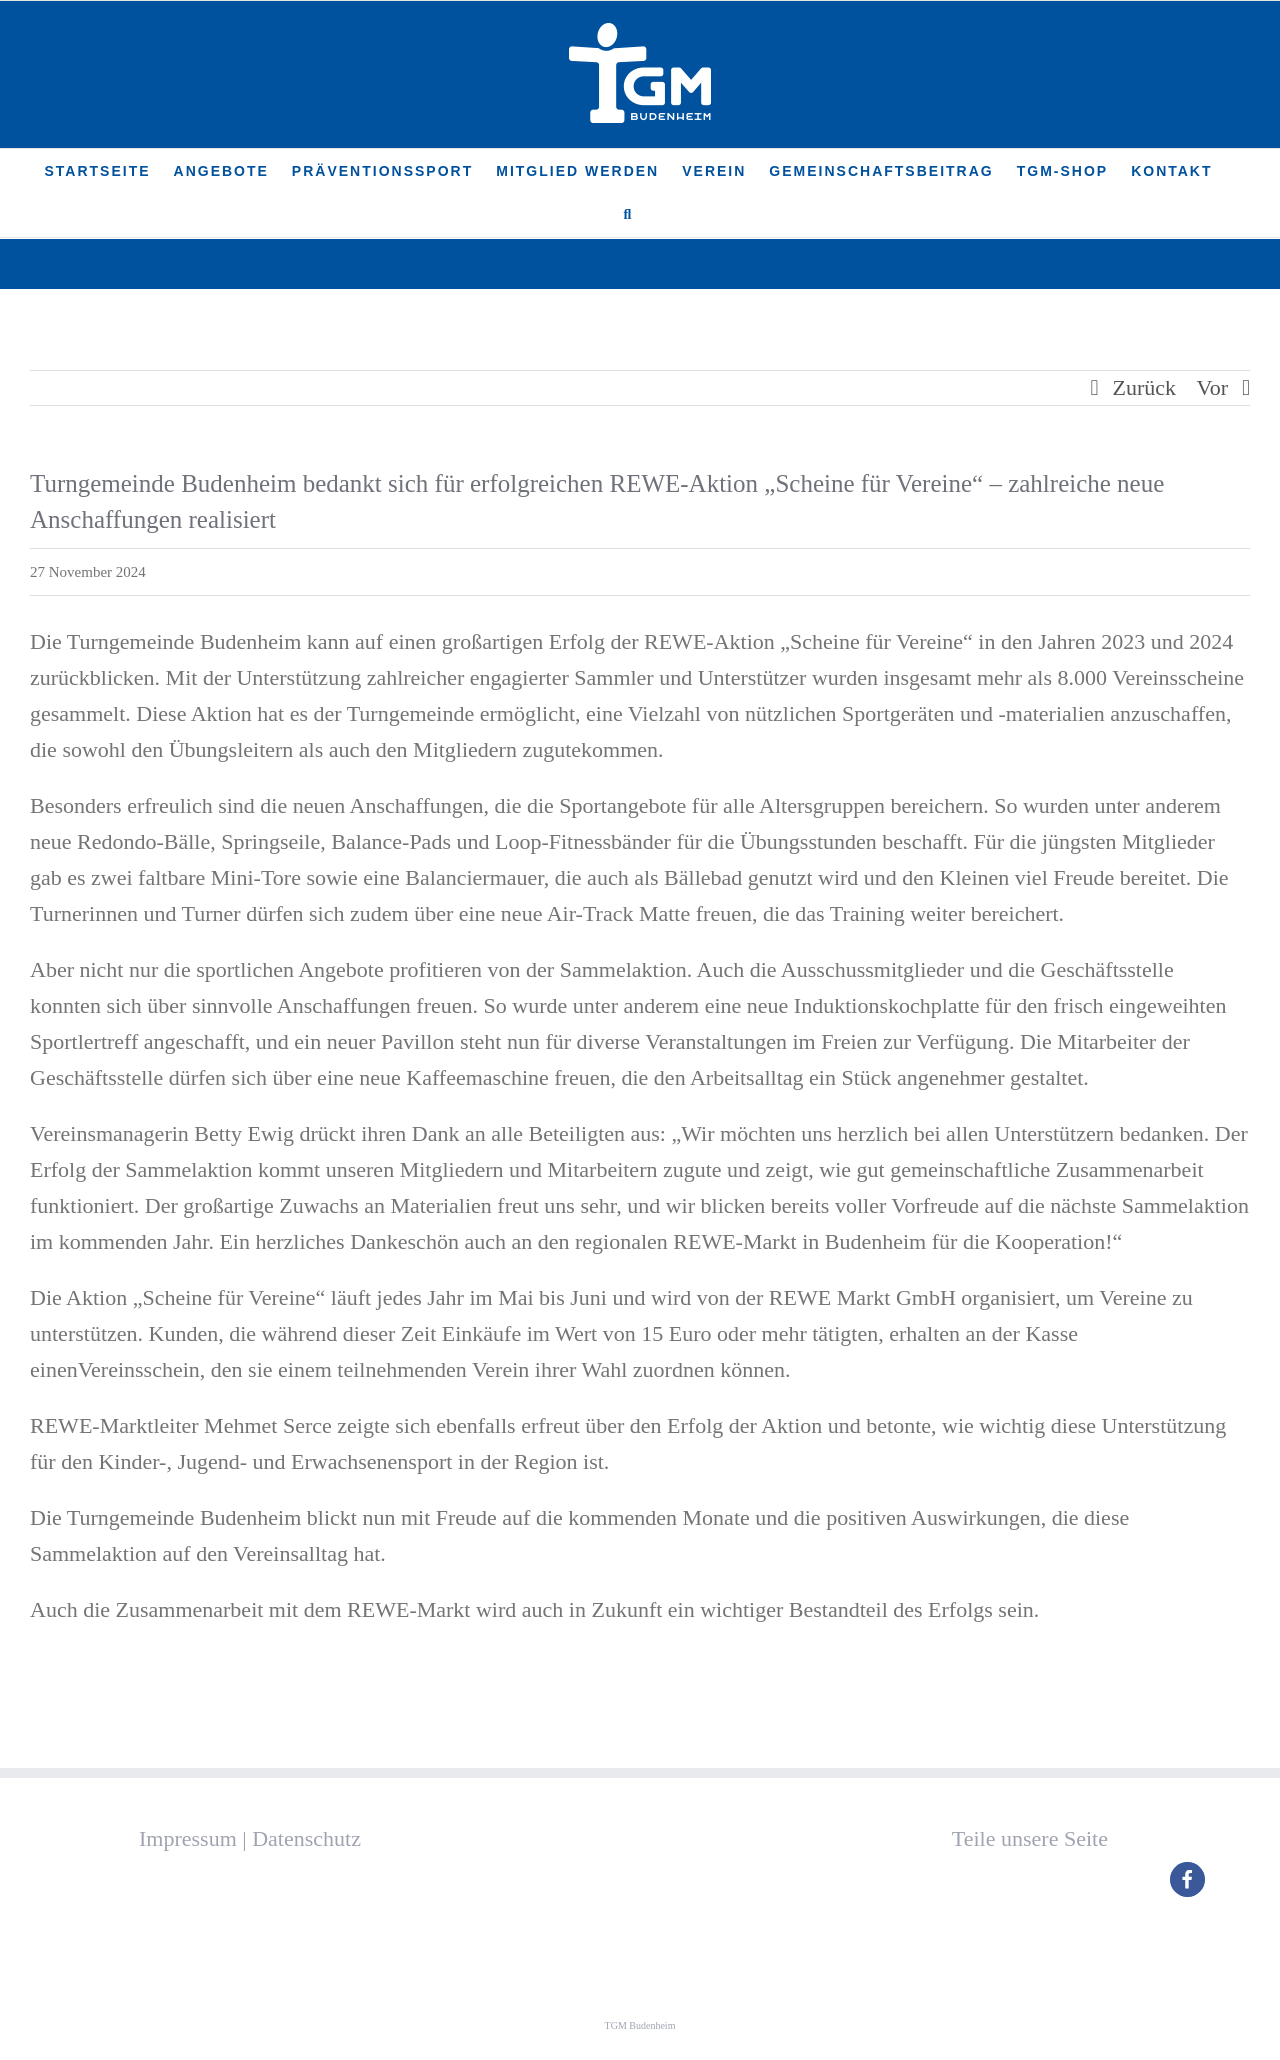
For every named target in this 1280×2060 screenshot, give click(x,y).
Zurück (1145, 387)
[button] (629, 215)
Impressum (188, 1838)
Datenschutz (306, 1838)
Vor (1212, 387)
